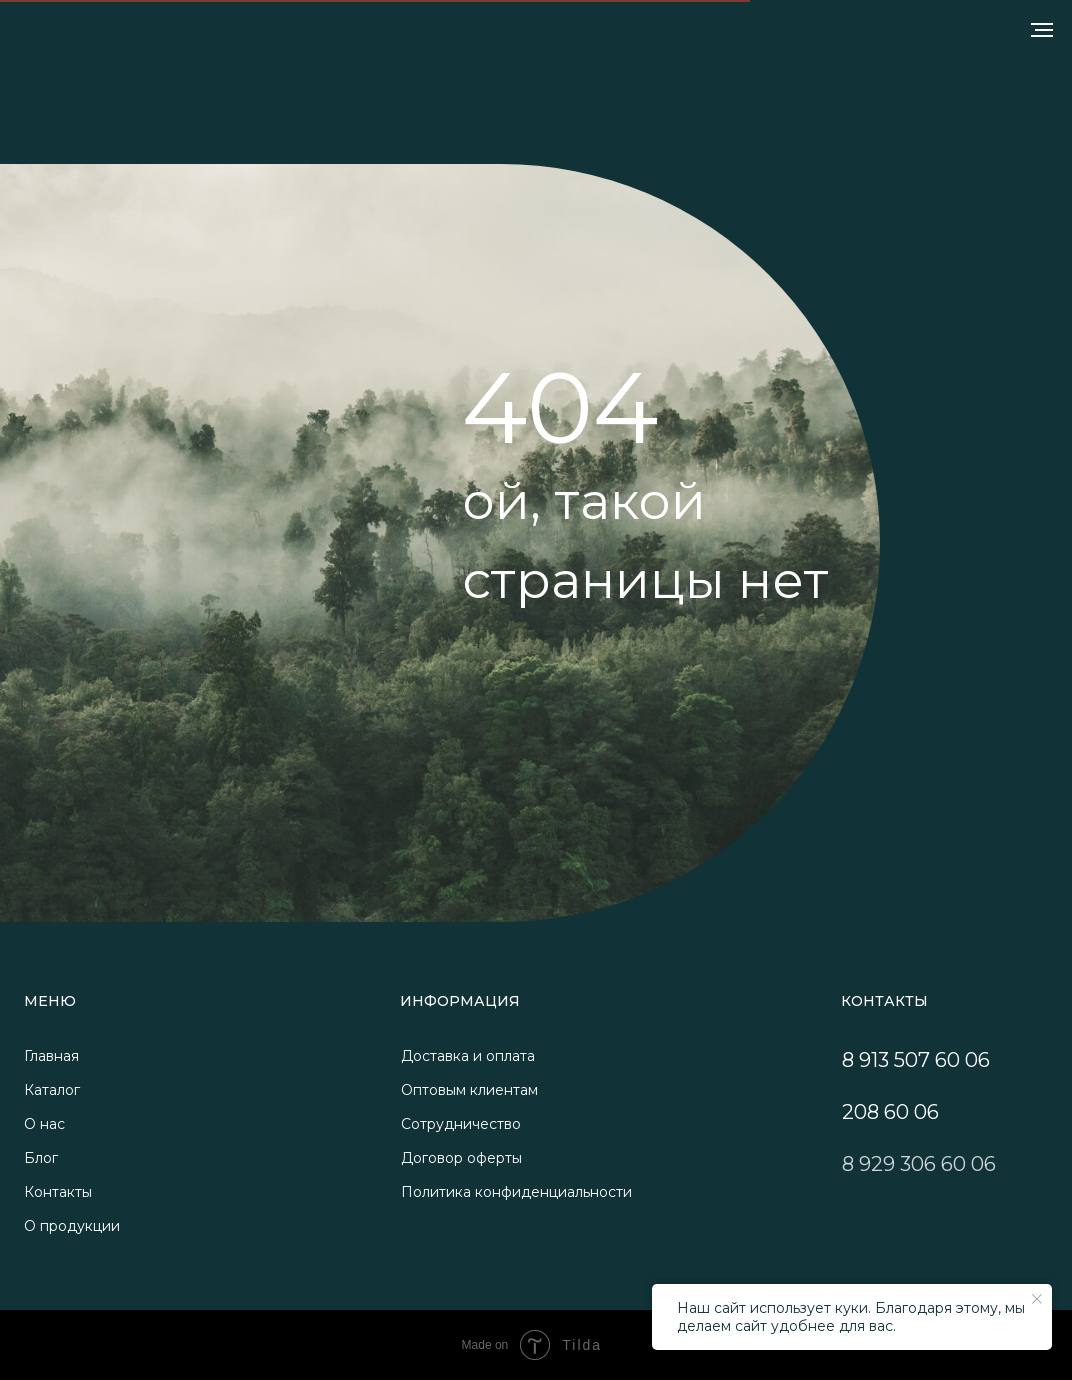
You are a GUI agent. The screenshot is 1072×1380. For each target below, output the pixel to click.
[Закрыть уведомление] (1037, 1299)
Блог (41, 1158)
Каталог (52, 1090)
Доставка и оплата (468, 1056)
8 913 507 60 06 (916, 1060)
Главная (51, 1056)
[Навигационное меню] (1042, 30)
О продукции (72, 1226)
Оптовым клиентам (469, 1090)
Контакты (58, 1192)
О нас (44, 1124)
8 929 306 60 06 (919, 1164)
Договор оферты (461, 1158)
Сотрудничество (461, 1124)
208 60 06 (890, 1112)
